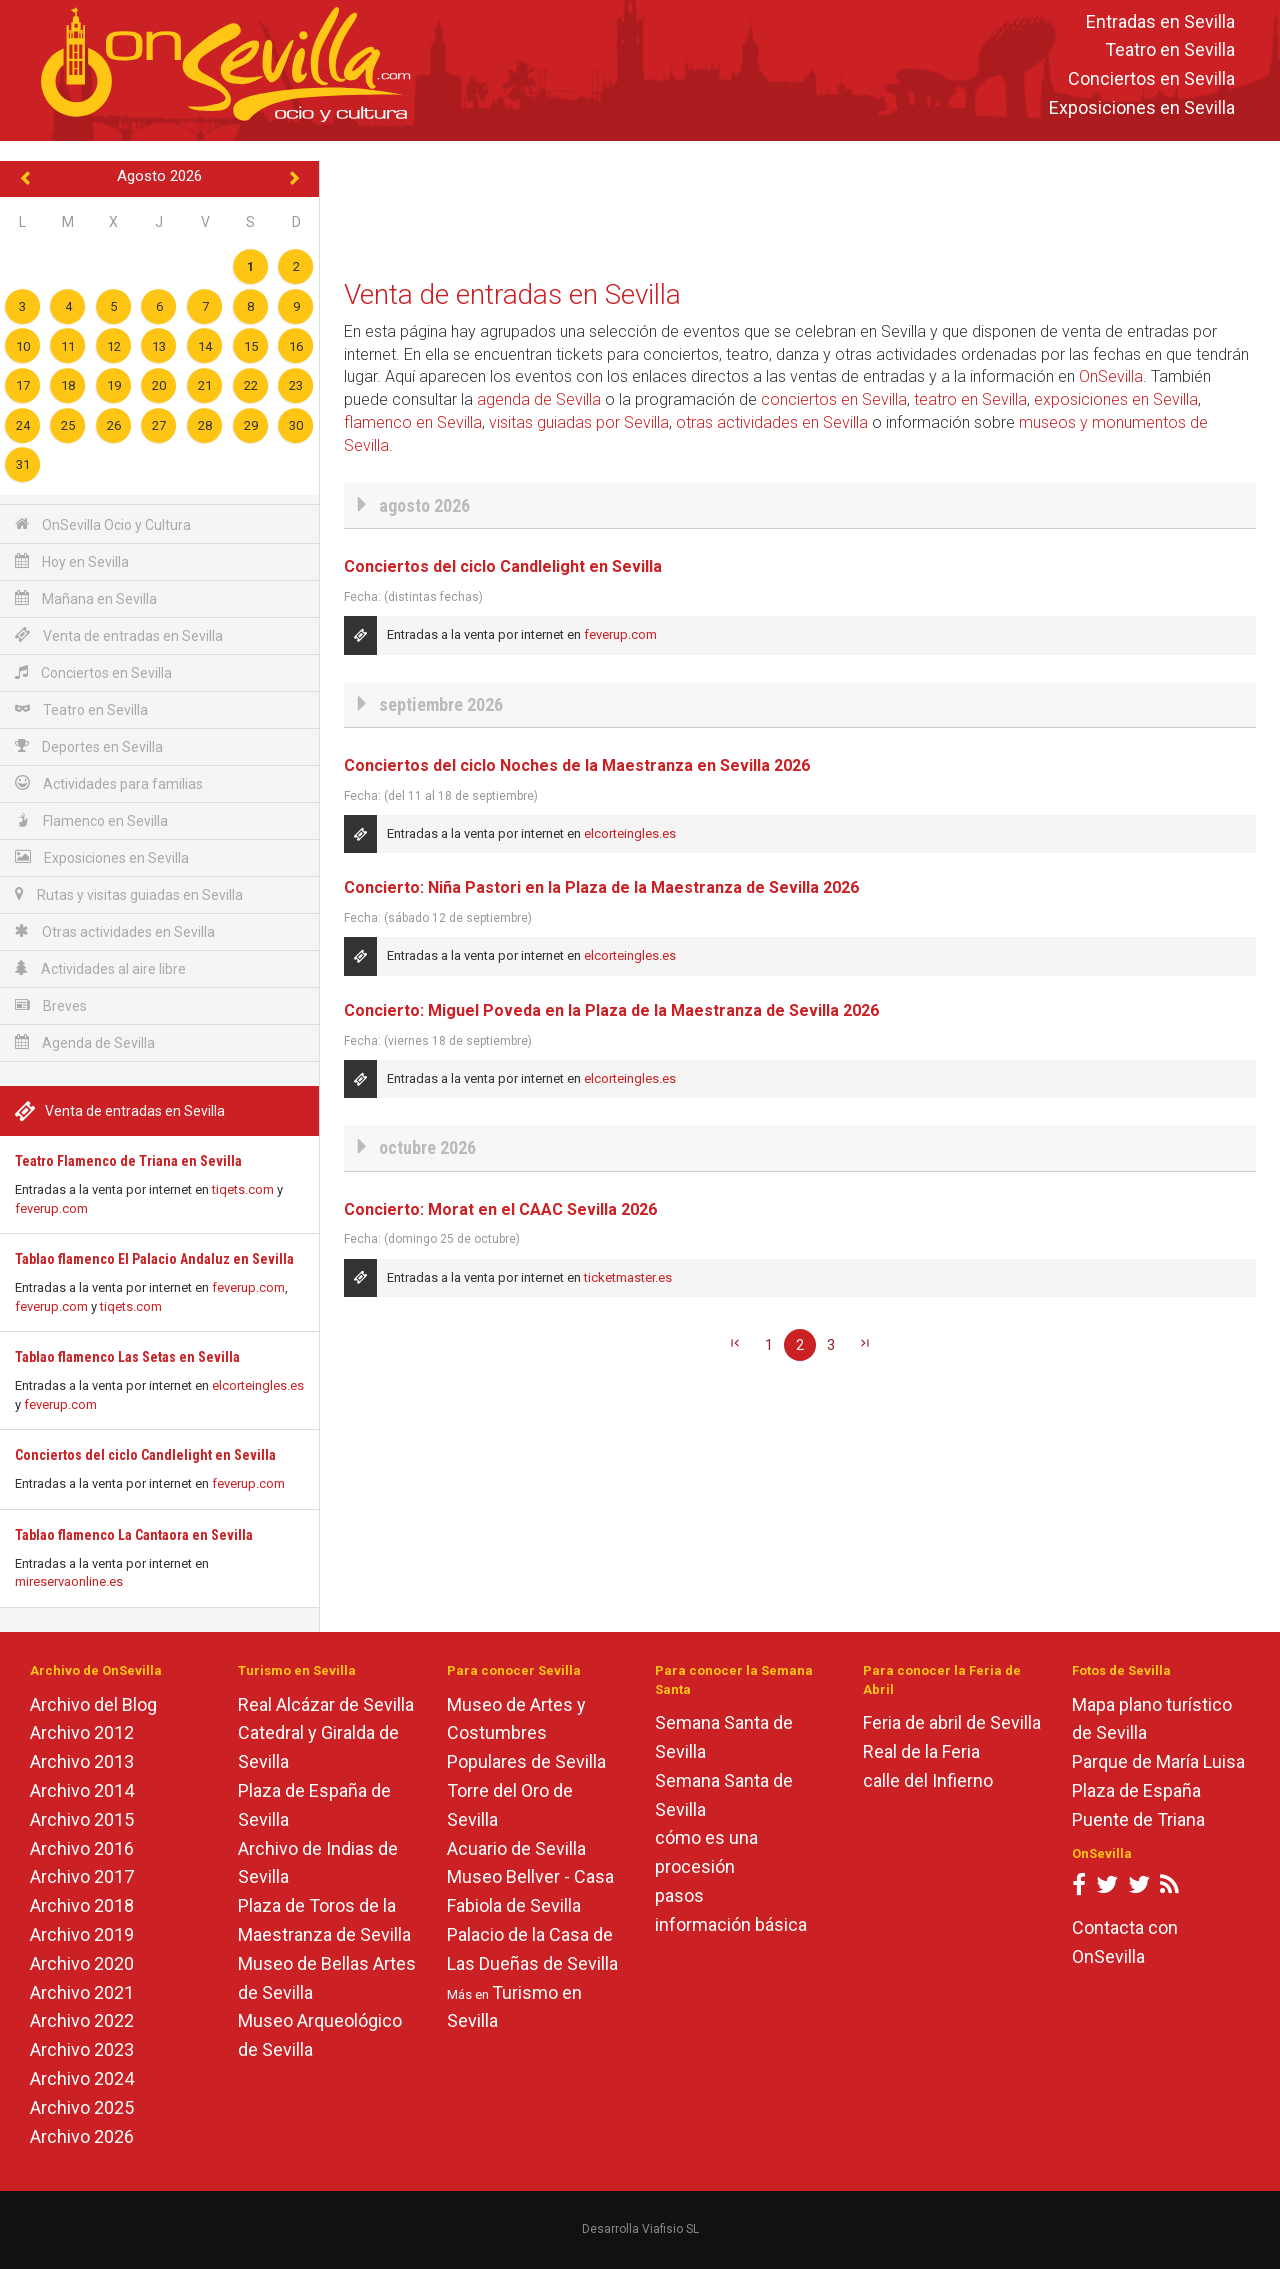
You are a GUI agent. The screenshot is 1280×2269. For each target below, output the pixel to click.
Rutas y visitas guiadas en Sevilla (129, 894)
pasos (679, 1895)
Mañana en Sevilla (86, 598)
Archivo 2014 (82, 1790)
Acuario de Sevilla (516, 1848)
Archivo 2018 (82, 1905)
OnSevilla (1111, 376)
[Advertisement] (800, 206)
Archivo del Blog (93, 1704)
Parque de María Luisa (1158, 1761)
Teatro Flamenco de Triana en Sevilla (128, 1161)
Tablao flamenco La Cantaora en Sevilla (134, 1535)
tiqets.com (243, 1189)
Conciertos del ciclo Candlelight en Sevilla (145, 1455)
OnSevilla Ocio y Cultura (103, 524)
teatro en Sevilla (970, 399)
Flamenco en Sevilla (91, 820)
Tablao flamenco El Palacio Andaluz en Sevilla (154, 1259)
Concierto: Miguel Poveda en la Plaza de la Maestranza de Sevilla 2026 (611, 1010)
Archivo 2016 (82, 1848)
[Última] (865, 1345)
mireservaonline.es (69, 1581)
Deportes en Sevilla (89, 746)
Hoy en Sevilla (72, 561)
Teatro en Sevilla (1170, 50)
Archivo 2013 (82, 1761)
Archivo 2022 (82, 2020)
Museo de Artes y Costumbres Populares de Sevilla (526, 1733)
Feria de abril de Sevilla (952, 1722)
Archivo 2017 (82, 1876)
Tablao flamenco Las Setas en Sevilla (127, 1357)
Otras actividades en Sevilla (115, 931)
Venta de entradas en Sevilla (119, 635)
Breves (51, 1005)
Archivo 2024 (82, 2078)
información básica (731, 1924)
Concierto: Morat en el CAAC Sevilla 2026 (500, 1209)
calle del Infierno (928, 1780)
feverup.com (51, 1208)
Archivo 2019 (82, 1934)
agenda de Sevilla (539, 399)
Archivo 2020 (82, 1963)
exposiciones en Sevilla (1116, 399)
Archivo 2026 (82, 2136)
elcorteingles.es (258, 1385)
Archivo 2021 (82, 1992)
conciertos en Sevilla (834, 399)
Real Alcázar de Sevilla (326, 1704)
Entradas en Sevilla (1160, 21)
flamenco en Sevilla (413, 422)
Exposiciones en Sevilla (1142, 107)
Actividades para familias (109, 783)
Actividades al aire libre (100, 968)
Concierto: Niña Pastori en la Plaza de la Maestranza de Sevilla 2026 (601, 887)
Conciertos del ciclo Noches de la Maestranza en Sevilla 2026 (577, 765)
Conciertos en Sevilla (1151, 79)
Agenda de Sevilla (85, 1042)
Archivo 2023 (82, 2049)
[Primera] (735, 1345)
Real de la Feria (921, 1751)
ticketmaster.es (628, 1277)
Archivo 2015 (82, 1819)
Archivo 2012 (82, 1732)
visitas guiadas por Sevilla (579, 422)
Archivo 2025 (82, 2107)
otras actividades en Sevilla (772, 422)
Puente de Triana (1138, 1819)
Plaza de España (1136, 1790)
